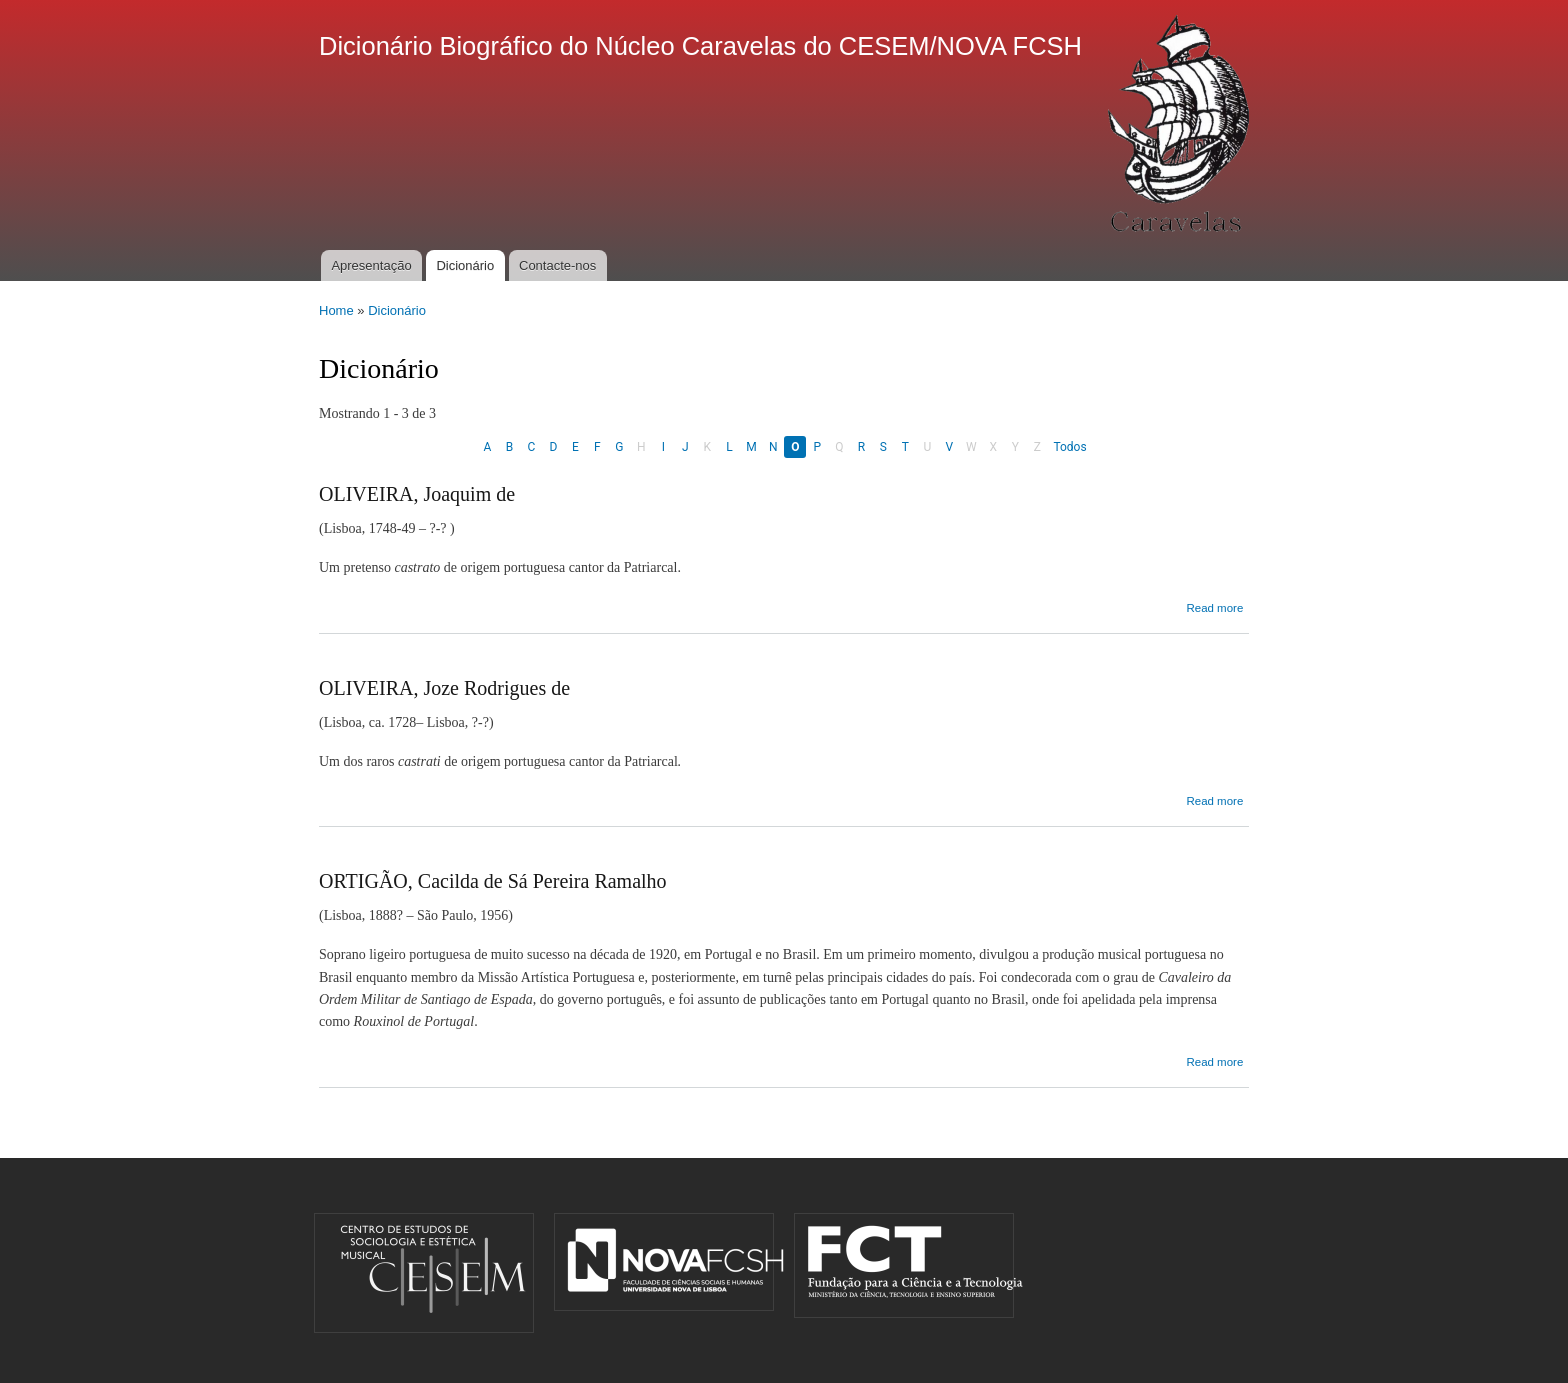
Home (336, 310)
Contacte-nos (557, 265)
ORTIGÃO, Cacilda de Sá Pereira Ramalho (493, 881)
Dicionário (465, 265)
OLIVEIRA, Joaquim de (417, 494)
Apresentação (371, 265)
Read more (1214, 608)
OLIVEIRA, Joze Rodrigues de (444, 688)
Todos (1069, 447)
